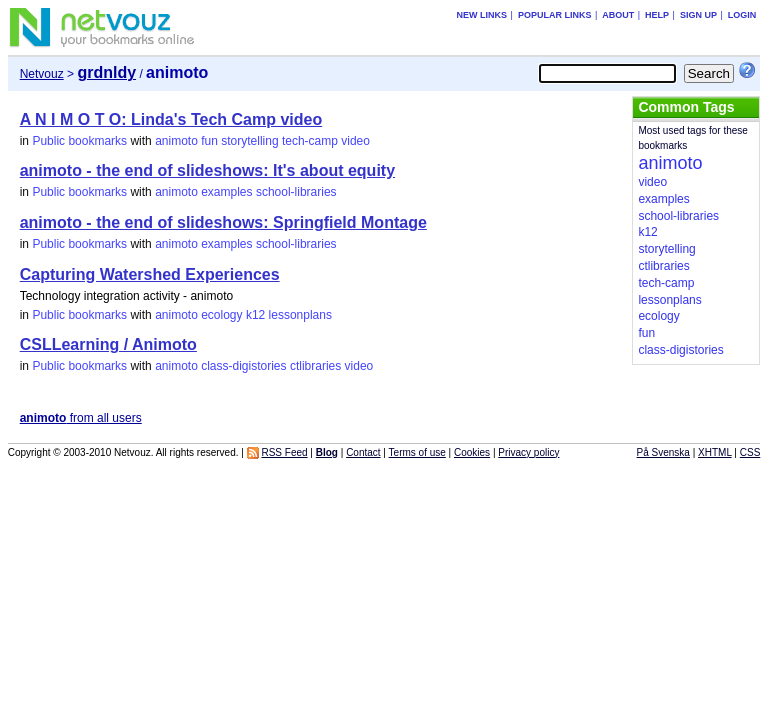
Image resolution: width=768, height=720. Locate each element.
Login (742, 15)
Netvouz (42, 74)
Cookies (472, 452)
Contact (363, 452)
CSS (750, 452)
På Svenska (663, 452)
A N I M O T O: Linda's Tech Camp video (171, 119)
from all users (81, 418)
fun (209, 141)
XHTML (715, 452)
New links (482, 15)
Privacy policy (528, 452)
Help (657, 15)
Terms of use (417, 452)
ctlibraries (315, 366)
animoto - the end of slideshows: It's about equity (207, 170)
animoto (176, 141)
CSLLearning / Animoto (108, 344)
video (355, 141)
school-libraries (296, 192)
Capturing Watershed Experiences (150, 274)
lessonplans (300, 315)
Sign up (698, 15)
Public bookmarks (79, 141)
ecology (221, 315)
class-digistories (243, 366)
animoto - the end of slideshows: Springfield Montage (223, 222)
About (618, 15)
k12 (255, 315)
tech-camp (310, 141)
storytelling (249, 141)
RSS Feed (284, 452)
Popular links (555, 15)
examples (226, 192)
